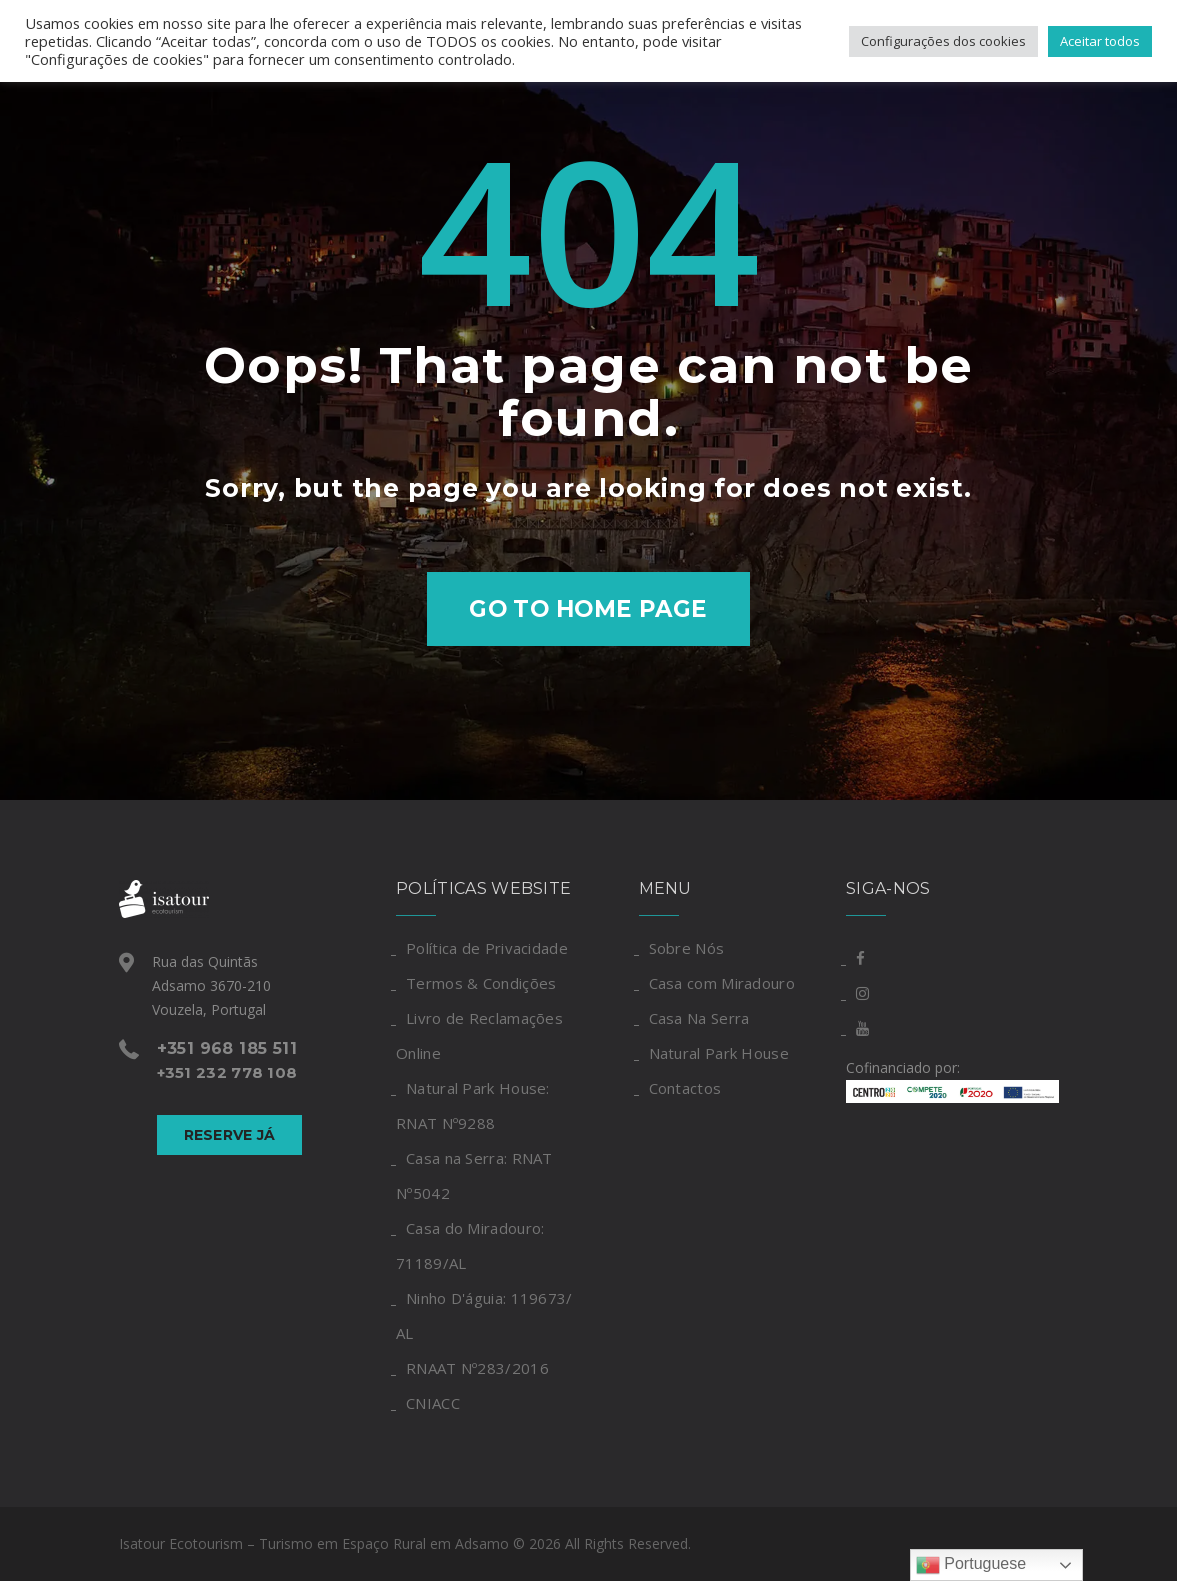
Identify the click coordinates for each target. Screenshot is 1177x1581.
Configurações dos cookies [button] (943, 41)
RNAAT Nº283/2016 (477, 1368)
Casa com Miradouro (722, 983)
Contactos (685, 1088)
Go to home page (588, 609)
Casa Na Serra (699, 1018)
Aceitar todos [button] (1100, 41)
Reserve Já (230, 1135)
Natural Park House (719, 1053)
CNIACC (433, 1403)
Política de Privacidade (487, 948)
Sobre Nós (687, 948)
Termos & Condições (481, 983)
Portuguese (971, 1565)
